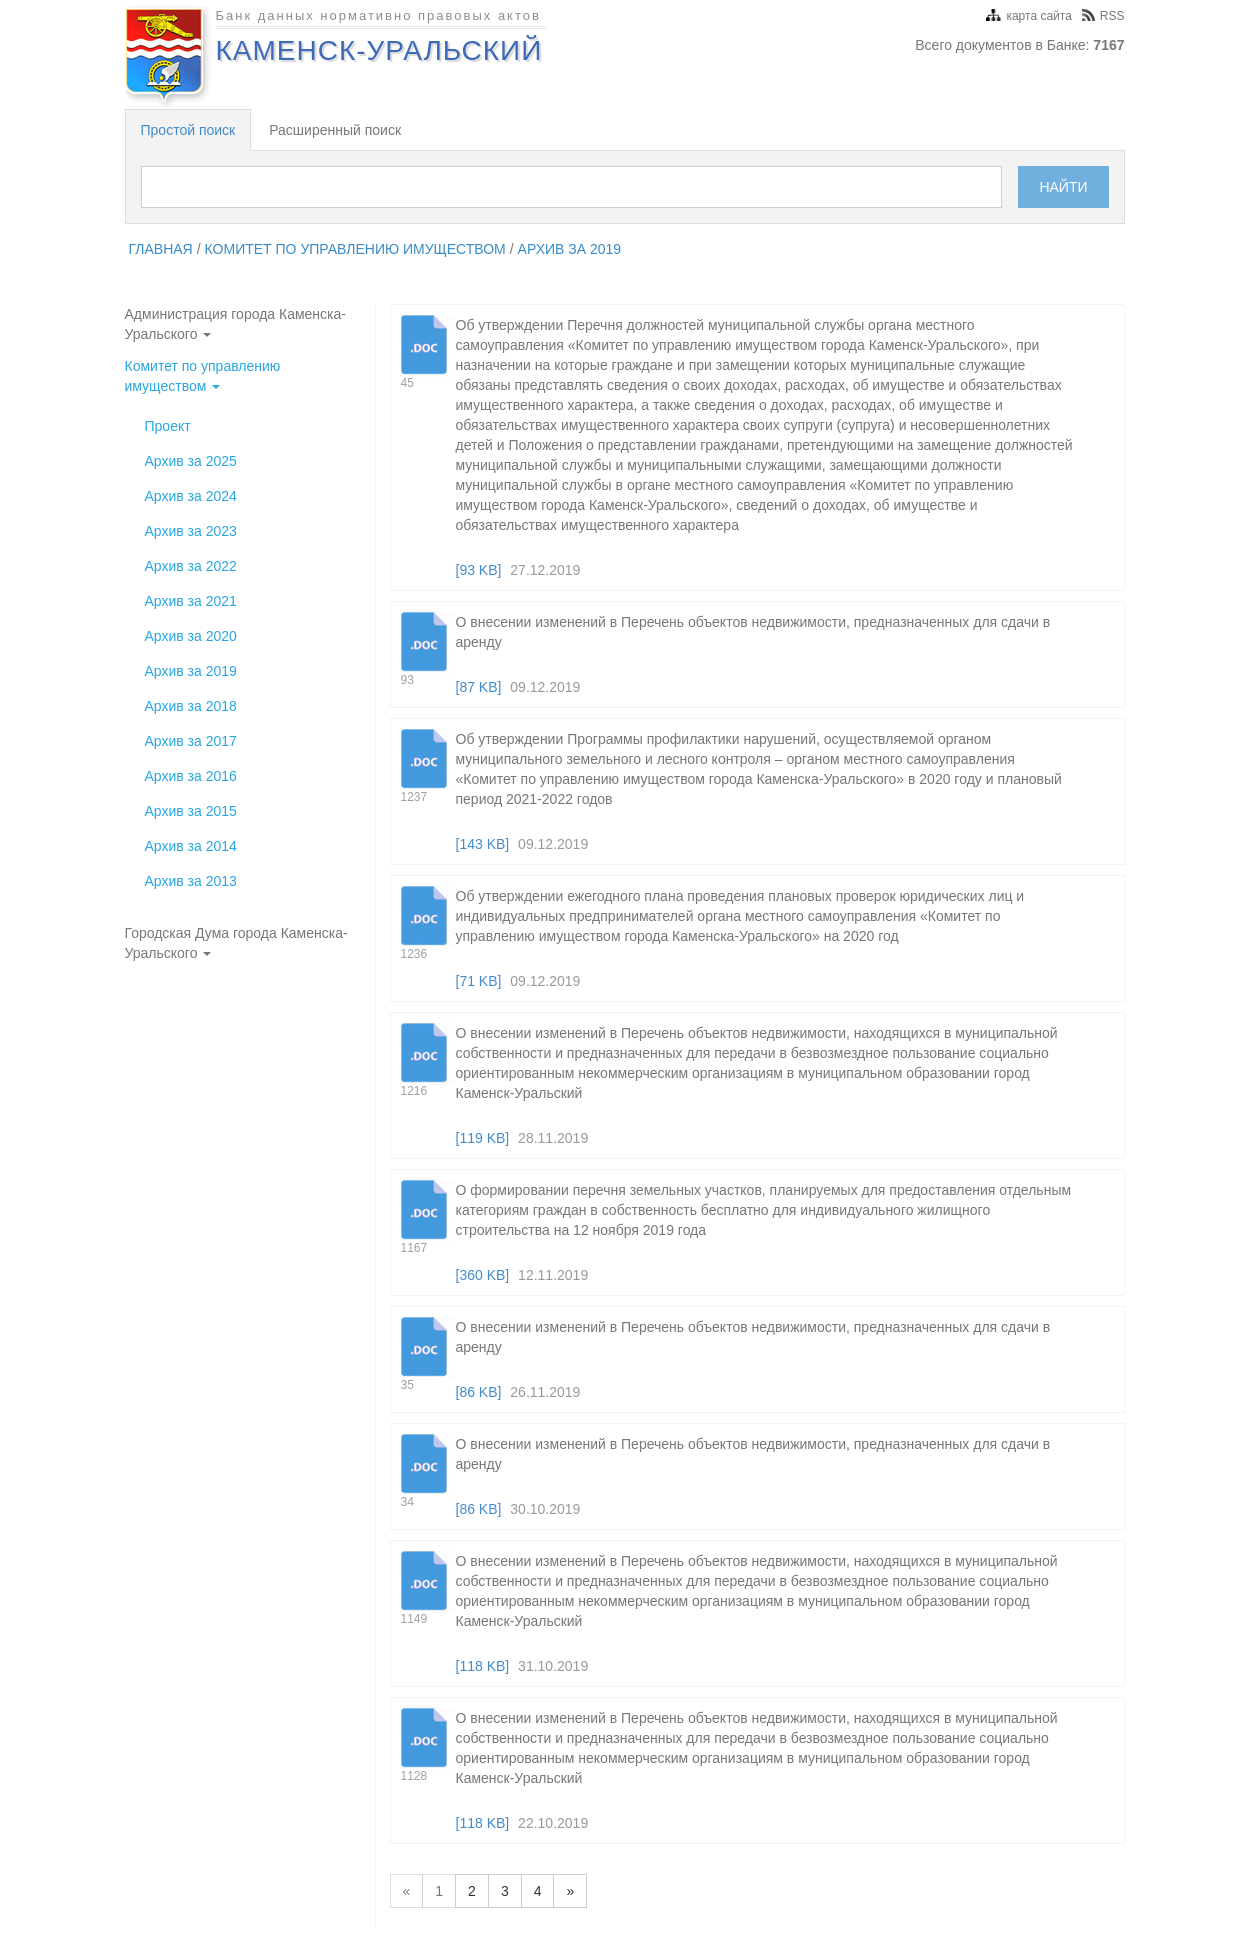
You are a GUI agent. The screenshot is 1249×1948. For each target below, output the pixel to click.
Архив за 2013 (191, 881)
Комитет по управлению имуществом (355, 249)
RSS (1103, 16)
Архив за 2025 (191, 461)
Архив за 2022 (191, 566)
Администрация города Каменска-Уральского (235, 324)
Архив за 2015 (191, 811)
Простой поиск (188, 130)
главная (161, 249)
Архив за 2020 (191, 636)
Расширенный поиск (335, 130)
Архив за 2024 (191, 496)
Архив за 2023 (191, 531)
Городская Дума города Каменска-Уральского (236, 943)
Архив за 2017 (191, 741)
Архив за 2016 (191, 776)
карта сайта (1028, 16)
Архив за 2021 (191, 601)
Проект (168, 426)
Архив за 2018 (191, 706)
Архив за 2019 (570, 249)
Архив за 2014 (191, 846)
